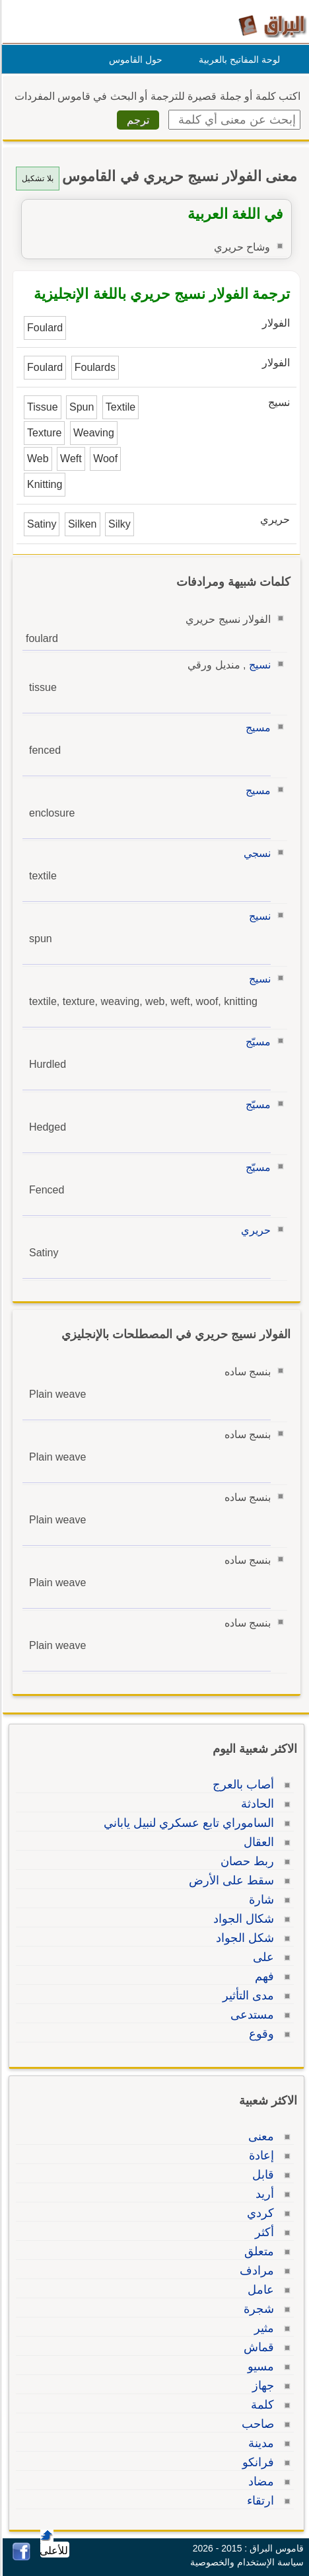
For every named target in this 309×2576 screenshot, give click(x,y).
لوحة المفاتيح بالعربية (237, 59)
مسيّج (256, 1041)
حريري (254, 1230)
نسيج (258, 664)
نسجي (255, 853)
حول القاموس (133, 59)
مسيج (256, 727)
